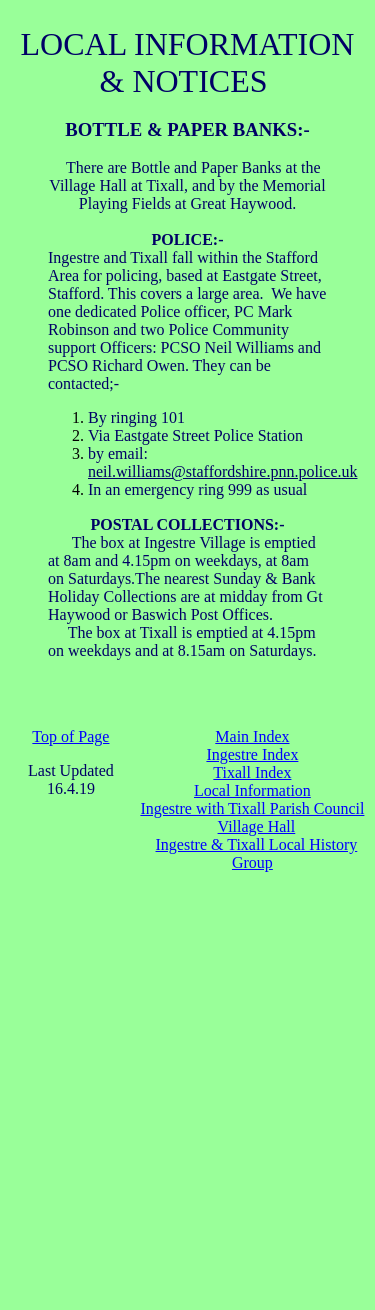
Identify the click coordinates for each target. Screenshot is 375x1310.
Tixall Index (252, 772)
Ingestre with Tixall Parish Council (252, 808)
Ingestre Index (252, 754)
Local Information (252, 790)
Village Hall (257, 826)
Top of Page (70, 736)
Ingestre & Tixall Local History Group (257, 853)
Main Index (252, 736)
